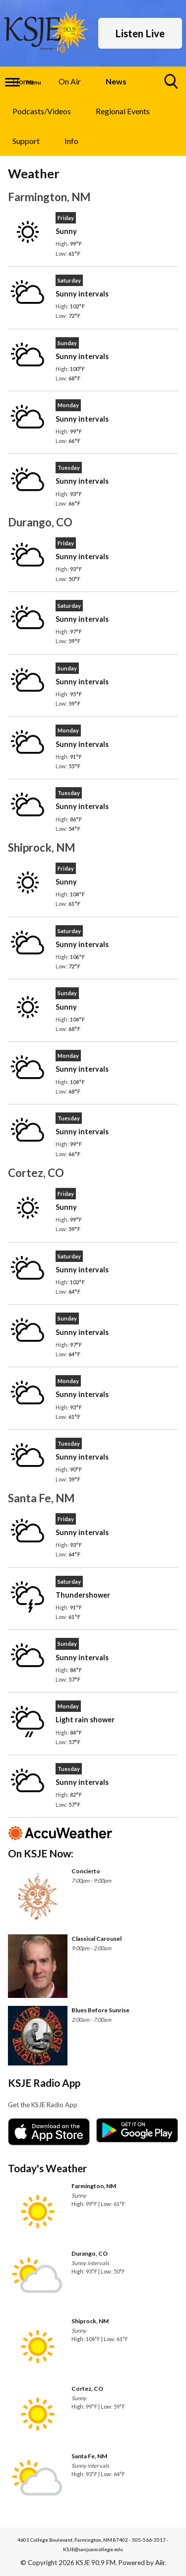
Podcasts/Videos (41, 111)
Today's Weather (47, 2168)
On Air (70, 81)
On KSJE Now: (40, 1853)
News (116, 81)
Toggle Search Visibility (171, 85)
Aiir (160, 2563)
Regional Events (123, 111)
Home (23, 81)
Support (26, 141)
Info (71, 141)
